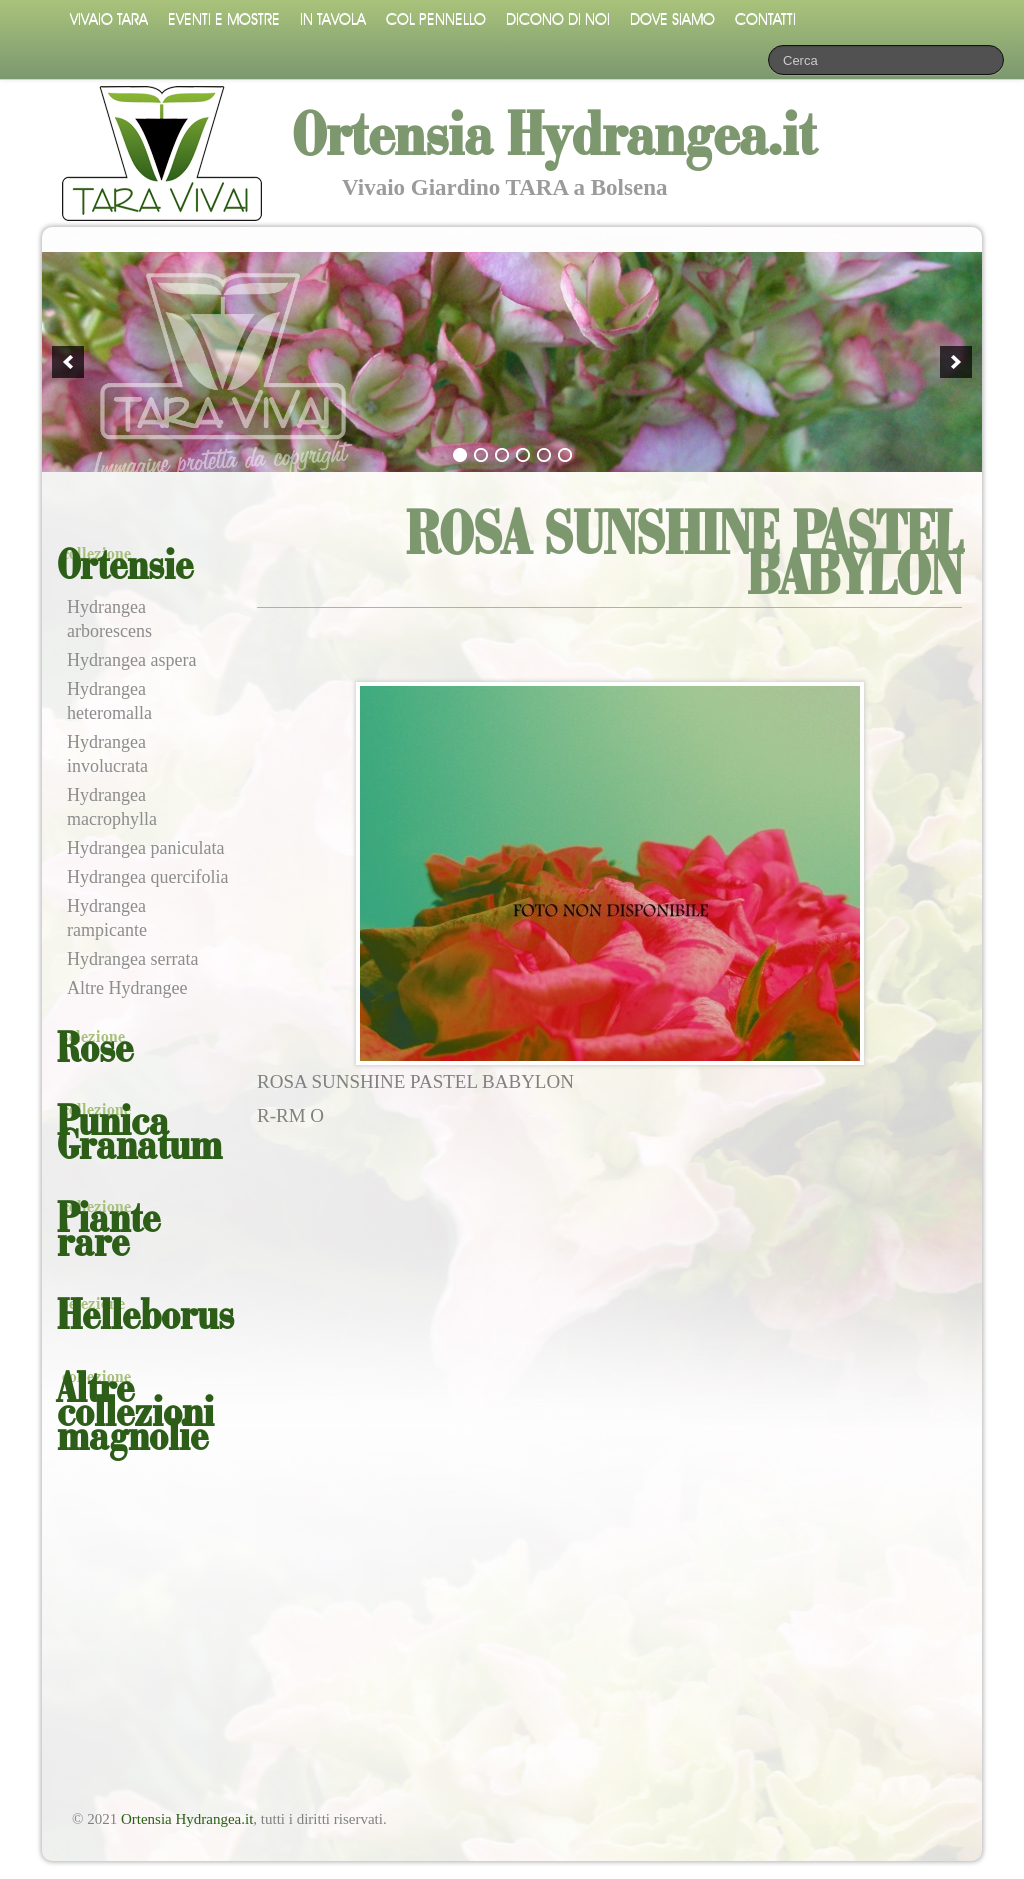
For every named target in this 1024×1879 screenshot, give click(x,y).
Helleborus (145, 1318)
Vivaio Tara (109, 19)
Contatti (765, 19)
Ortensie (125, 568)
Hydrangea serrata (132, 959)
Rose (95, 1051)
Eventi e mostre (224, 19)
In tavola (333, 19)
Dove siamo (672, 19)
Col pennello (436, 19)
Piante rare (108, 1233)
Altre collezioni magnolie (135, 1415)
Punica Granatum (139, 1136)
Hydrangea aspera (131, 660)
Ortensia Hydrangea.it (187, 1819)
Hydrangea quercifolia (147, 877)
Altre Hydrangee (127, 988)
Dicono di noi (558, 19)
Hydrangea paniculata (145, 848)
